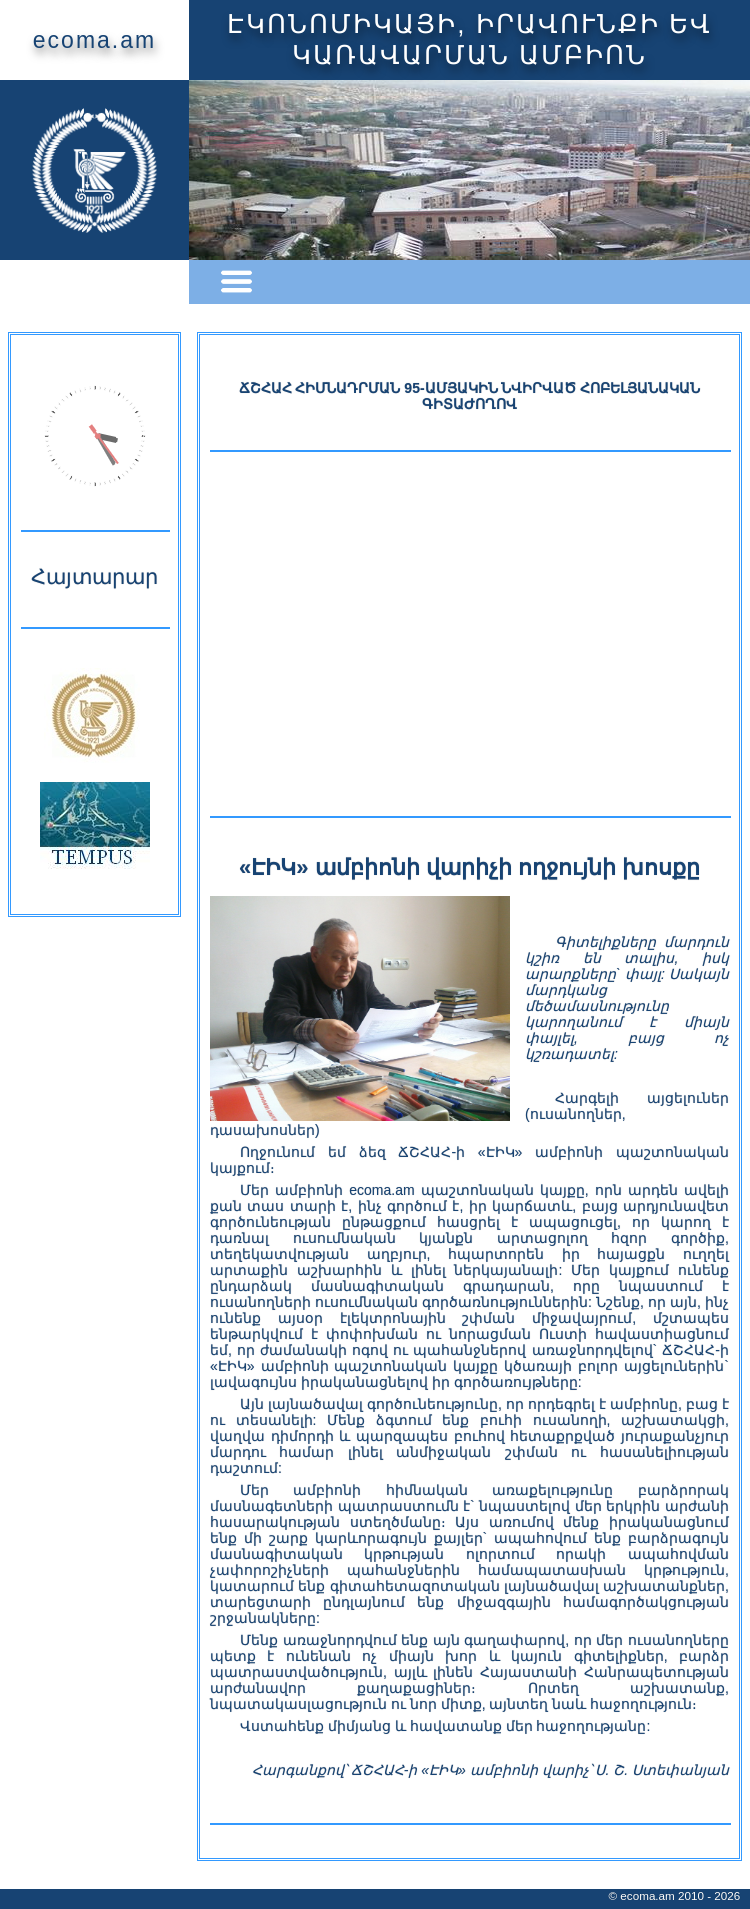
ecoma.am (94, 40)
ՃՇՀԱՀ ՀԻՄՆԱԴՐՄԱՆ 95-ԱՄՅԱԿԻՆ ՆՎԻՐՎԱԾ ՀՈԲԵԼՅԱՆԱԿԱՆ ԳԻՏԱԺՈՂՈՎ (470, 396)
